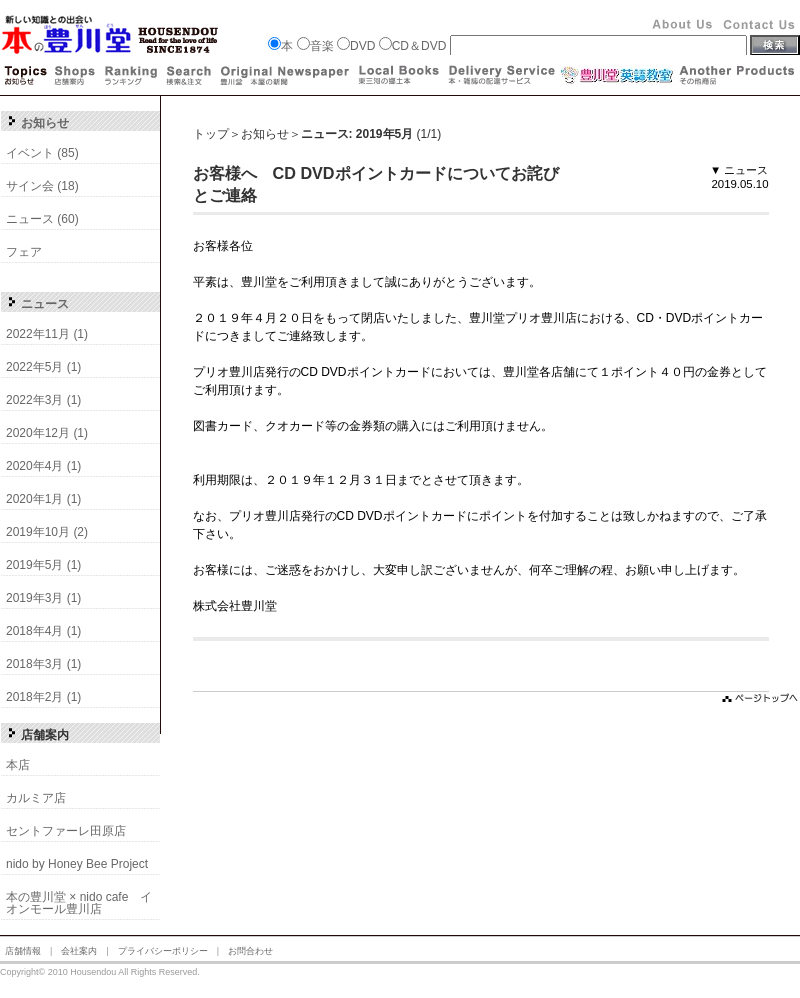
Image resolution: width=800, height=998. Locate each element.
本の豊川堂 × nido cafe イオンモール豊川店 (79, 903)
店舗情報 (23, 951)
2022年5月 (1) (43, 367)
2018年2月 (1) (43, 697)
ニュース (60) (42, 219)
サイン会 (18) (42, 186)
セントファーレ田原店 (66, 831)
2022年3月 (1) (43, 400)
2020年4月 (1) (43, 466)
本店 (18, 765)
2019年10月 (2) (47, 532)
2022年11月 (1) (47, 334)
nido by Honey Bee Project (77, 864)
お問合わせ (250, 951)
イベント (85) (42, 153)
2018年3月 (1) (43, 664)
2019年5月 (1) (43, 565)
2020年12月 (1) (47, 433)
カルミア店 (36, 798)
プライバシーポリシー (163, 951)
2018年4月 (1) (43, 631)
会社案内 (79, 951)
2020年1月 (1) (43, 499)
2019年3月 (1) (43, 598)
